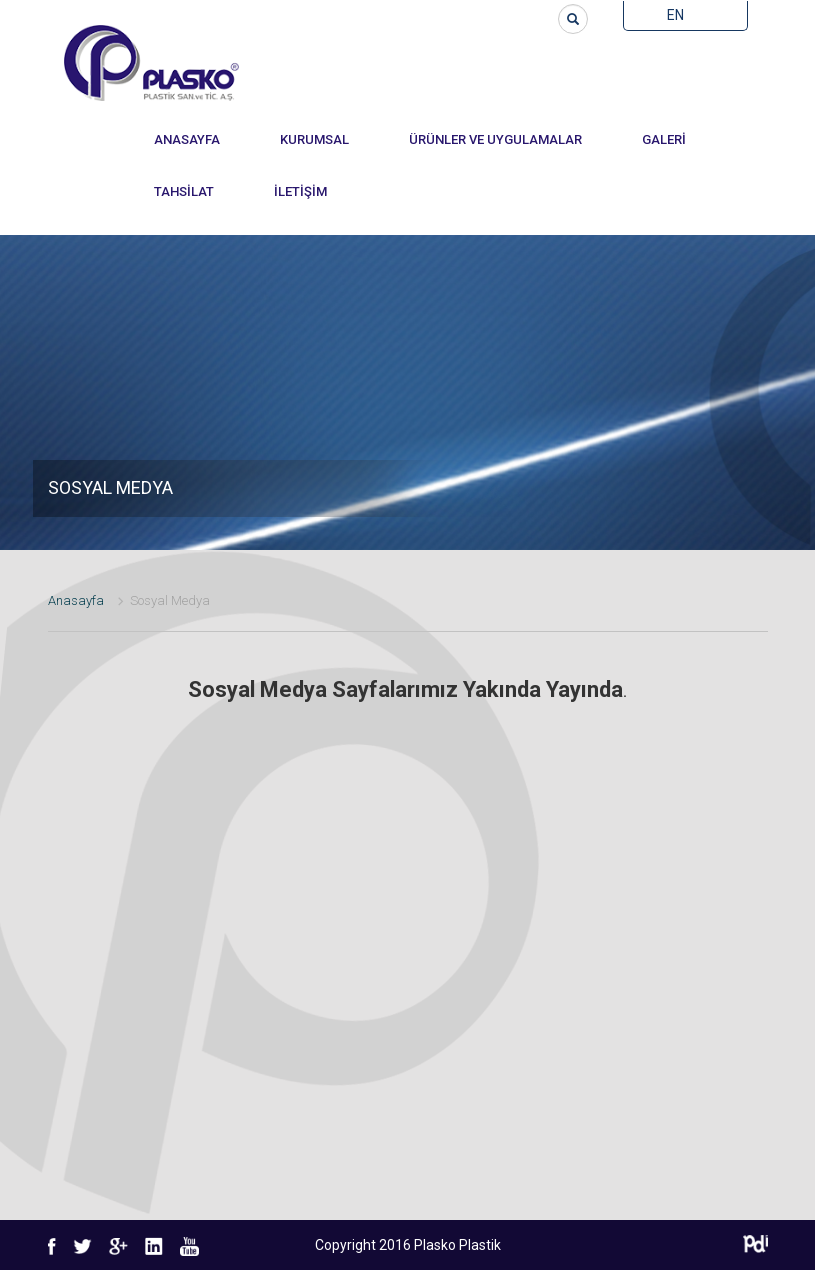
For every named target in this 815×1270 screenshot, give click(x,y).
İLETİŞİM (300, 191)
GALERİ (664, 139)
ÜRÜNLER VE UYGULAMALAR (495, 139)
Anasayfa (76, 600)
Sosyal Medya (170, 600)
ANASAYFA (187, 139)
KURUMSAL (314, 139)
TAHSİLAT (184, 191)
